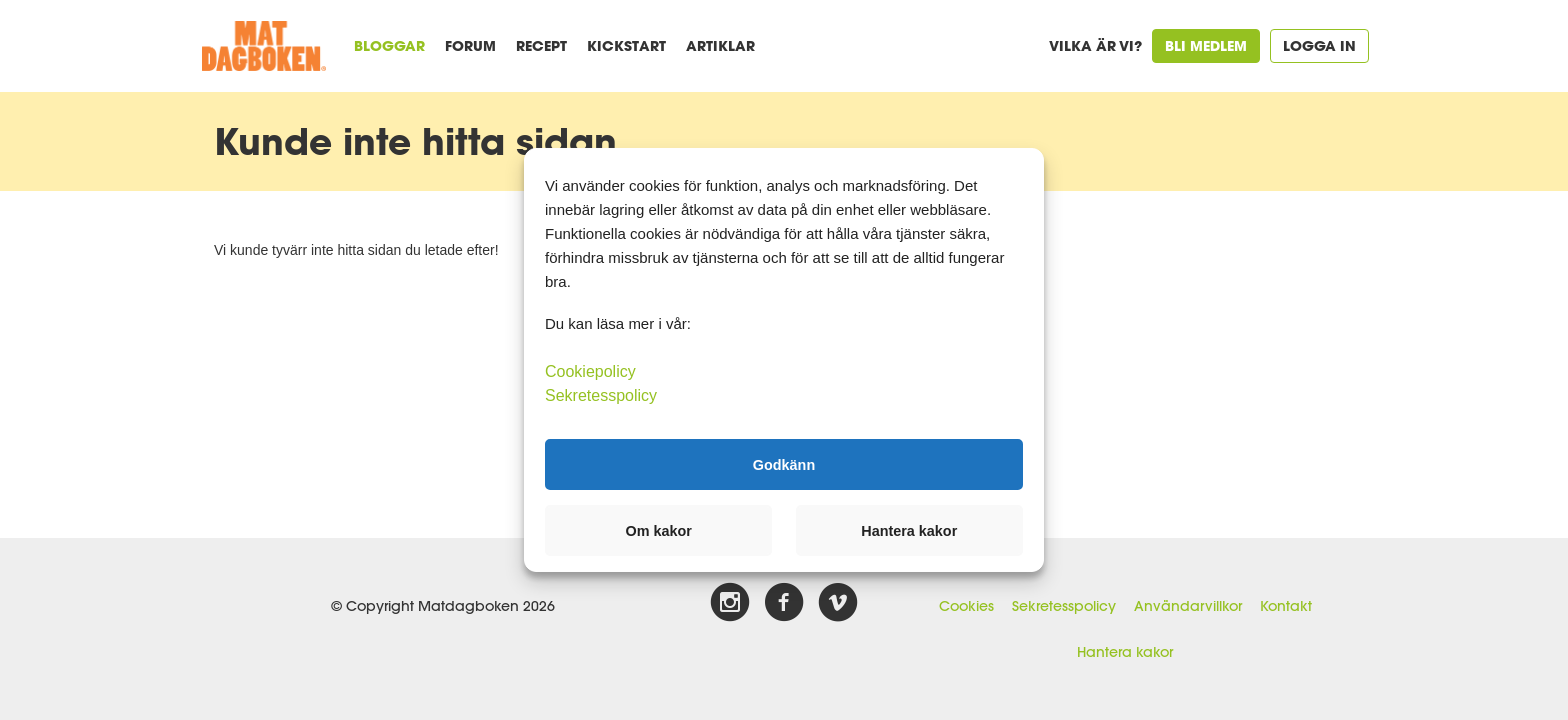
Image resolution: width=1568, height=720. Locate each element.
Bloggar (389, 45)
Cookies (966, 606)
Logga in (1319, 45)
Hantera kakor (1125, 652)
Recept (541, 45)
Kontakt (1286, 606)
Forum (470, 45)
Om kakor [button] (659, 531)
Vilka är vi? (1095, 45)
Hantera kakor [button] (909, 531)
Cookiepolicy (590, 371)
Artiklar (720, 45)
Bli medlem (1206, 45)
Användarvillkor (1188, 606)
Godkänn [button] (784, 464)
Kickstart (626, 45)
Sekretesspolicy (1064, 606)
